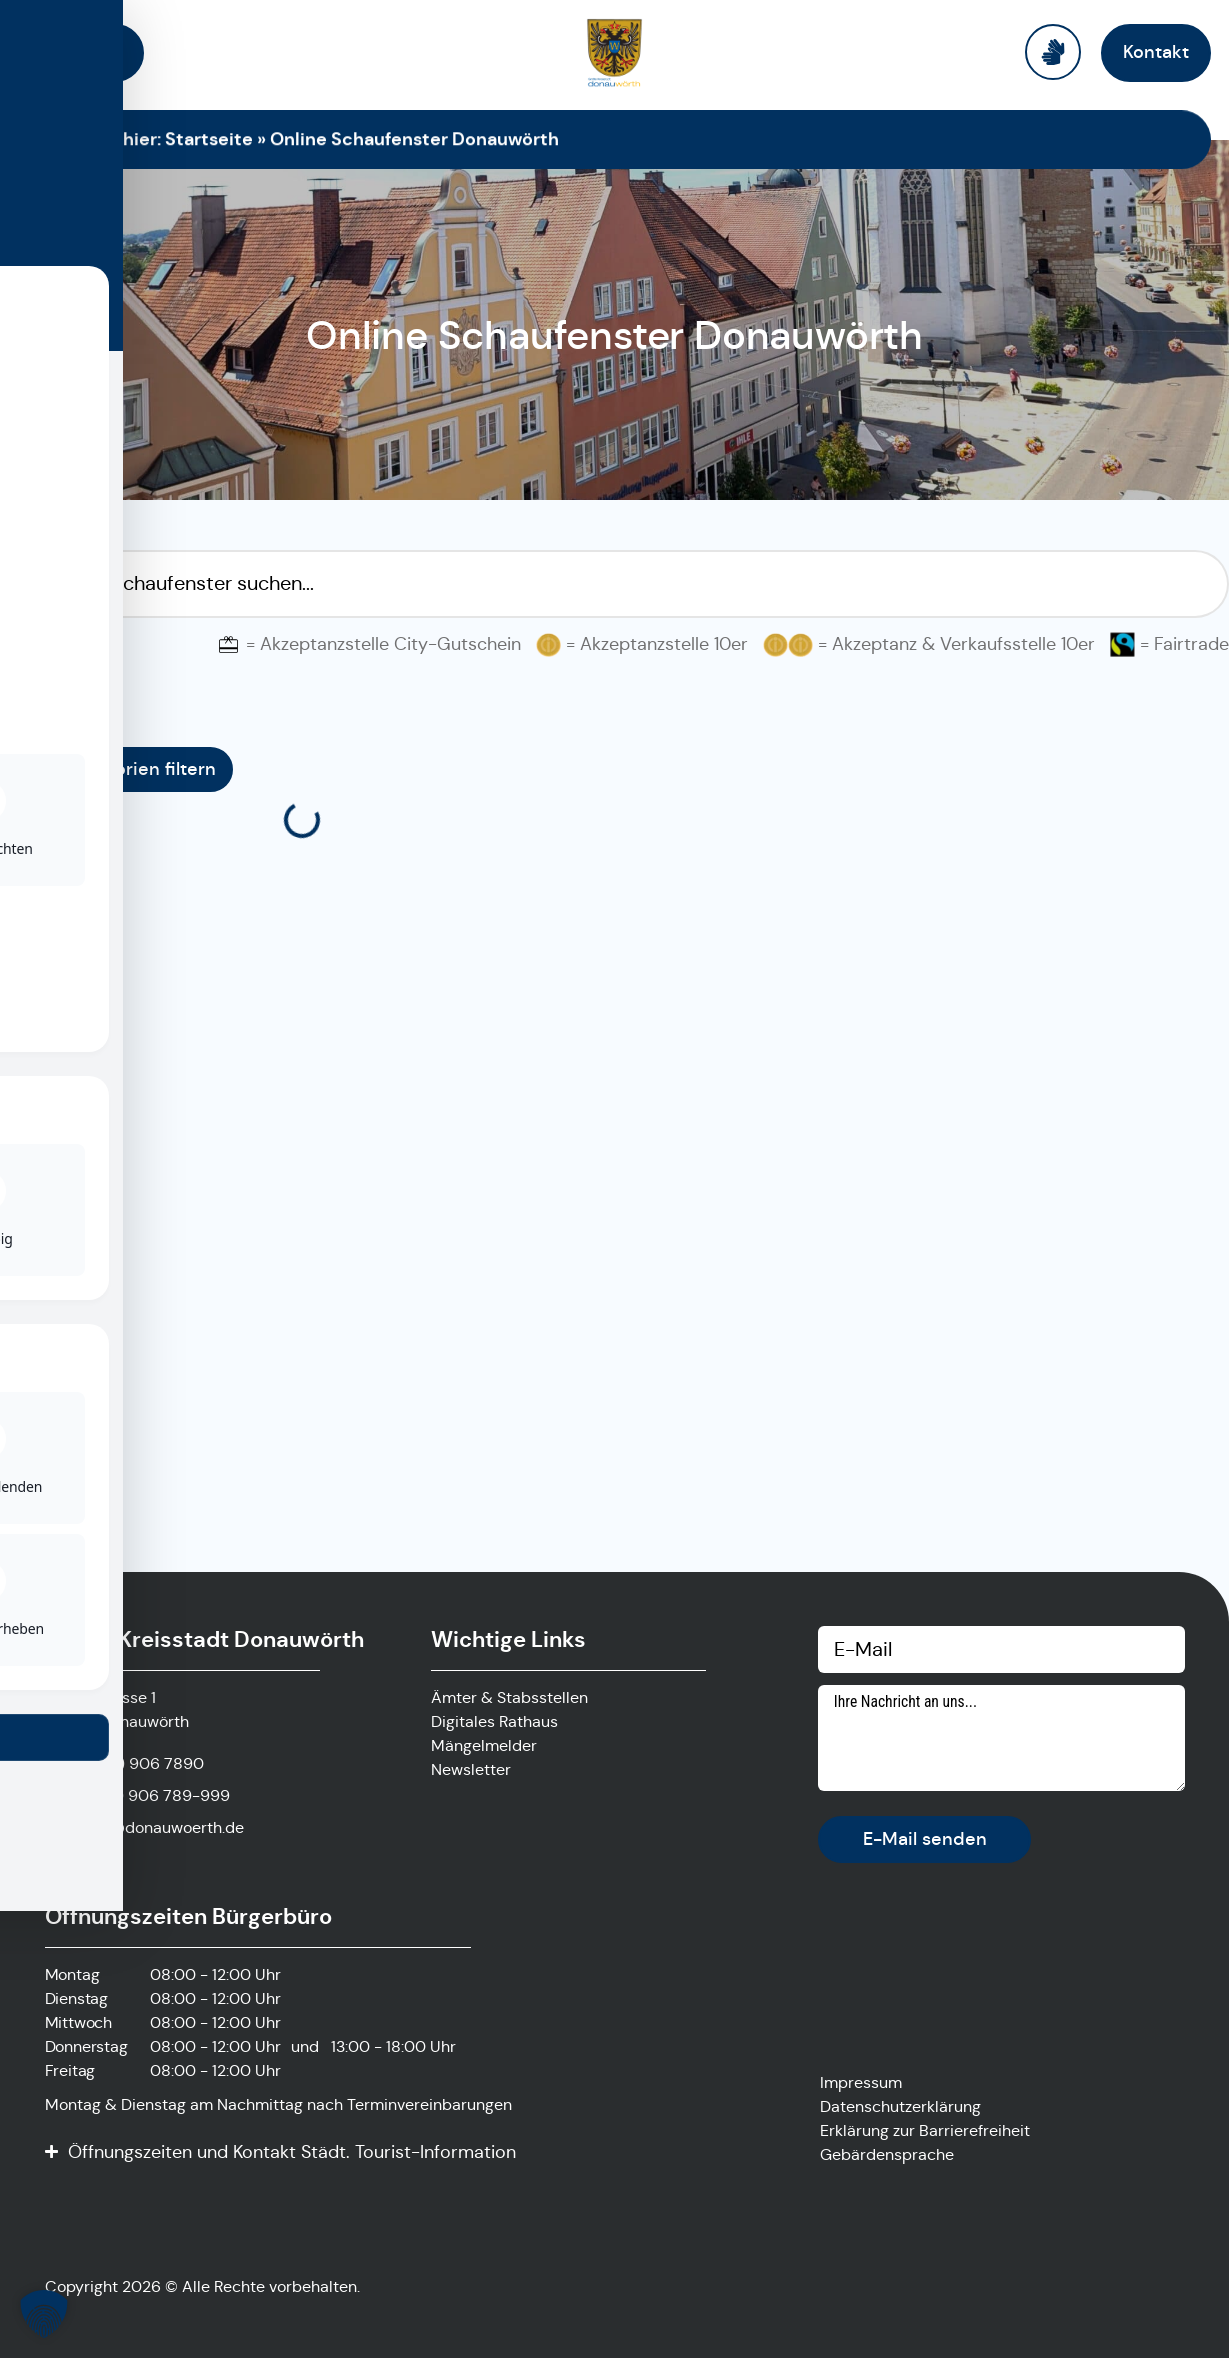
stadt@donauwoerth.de (157, 1827)
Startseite (209, 138)
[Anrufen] (124, 1764)
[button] (44, 2314)
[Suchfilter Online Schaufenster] (614, 584)
